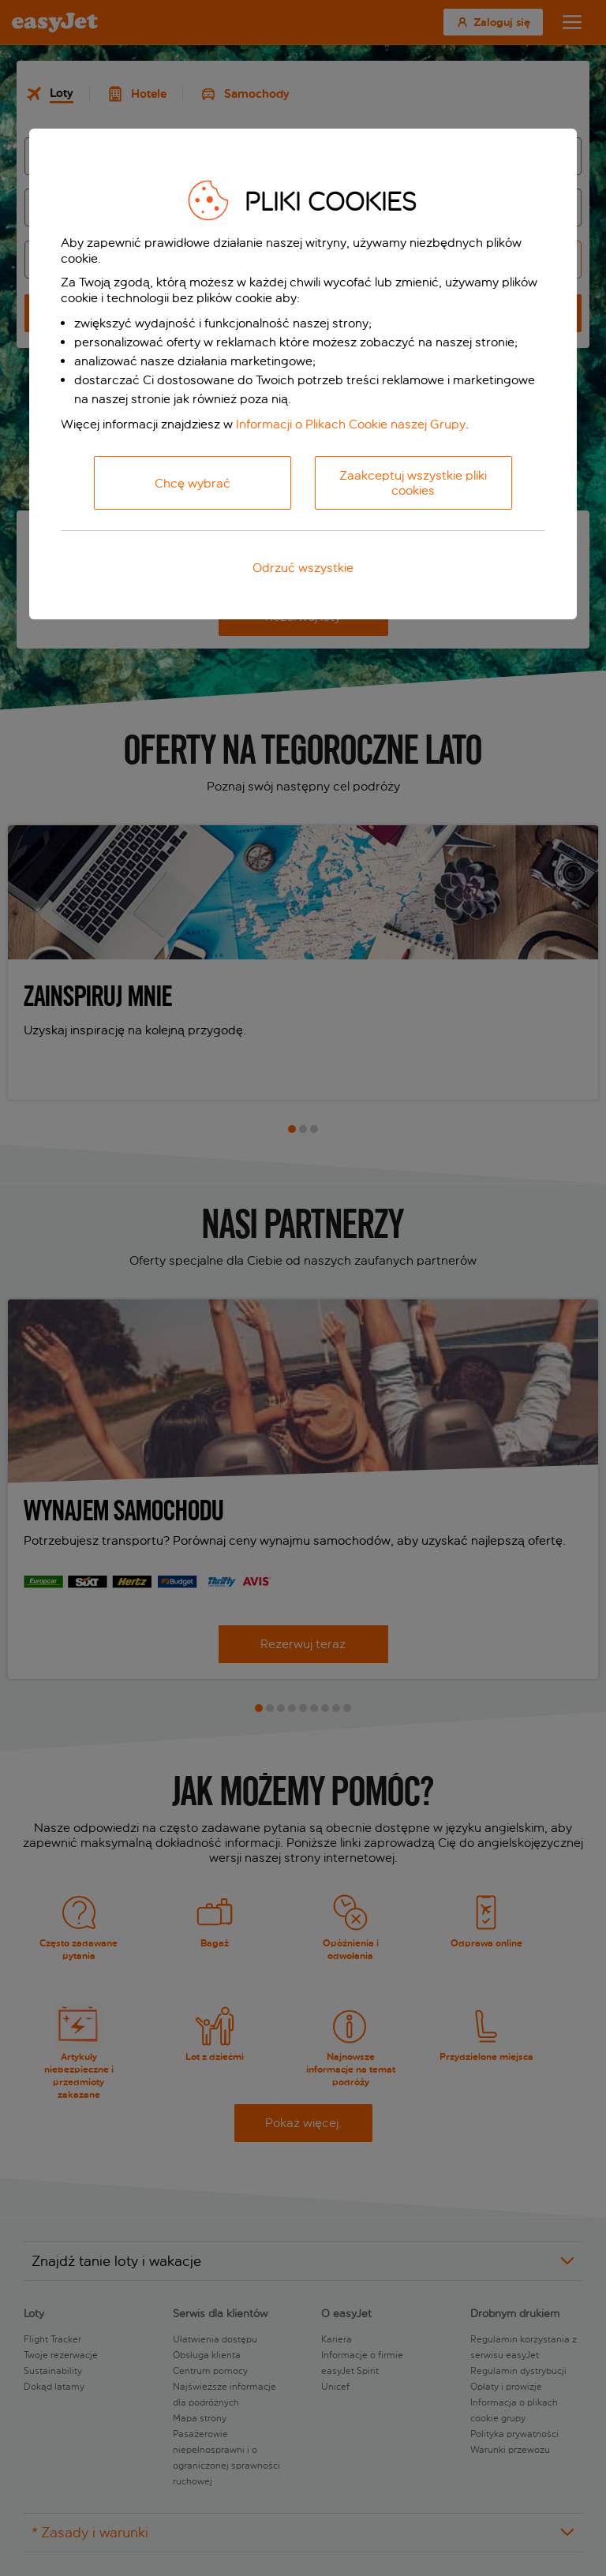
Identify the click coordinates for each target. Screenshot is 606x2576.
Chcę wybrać (192, 483)
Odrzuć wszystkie (303, 567)
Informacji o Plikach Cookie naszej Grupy (351, 424)
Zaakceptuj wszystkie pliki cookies (413, 483)
